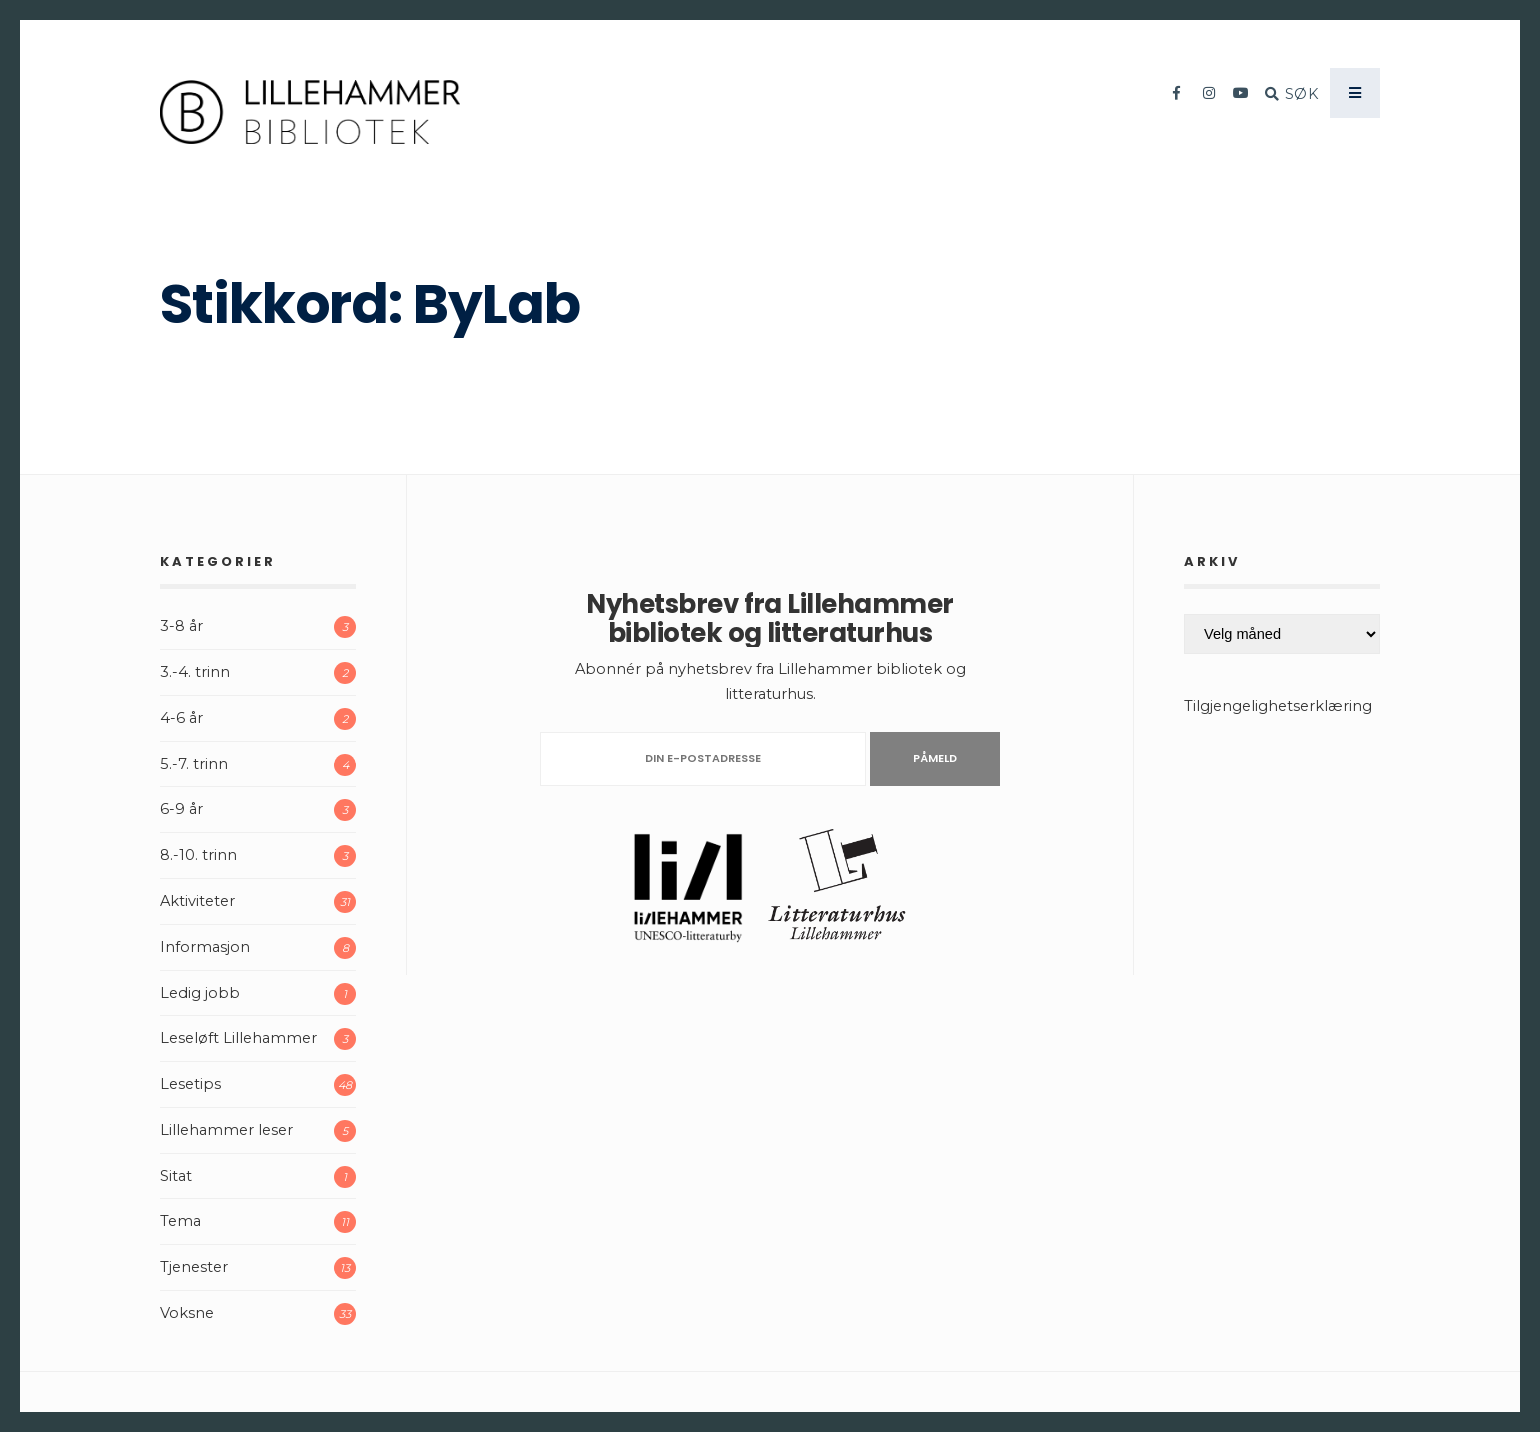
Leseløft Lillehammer (238, 1038)
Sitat (176, 1176)
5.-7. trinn (194, 764)
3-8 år (181, 626)
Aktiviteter (197, 901)
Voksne (187, 1313)
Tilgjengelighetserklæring (1278, 706)
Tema (180, 1221)
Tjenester (194, 1267)
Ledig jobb (200, 993)
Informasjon (205, 947)
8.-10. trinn (198, 855)
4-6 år (181, 718)
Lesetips (190, 1084)
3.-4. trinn (195, 672)
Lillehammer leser (226, 1130)
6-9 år (181, 809)
